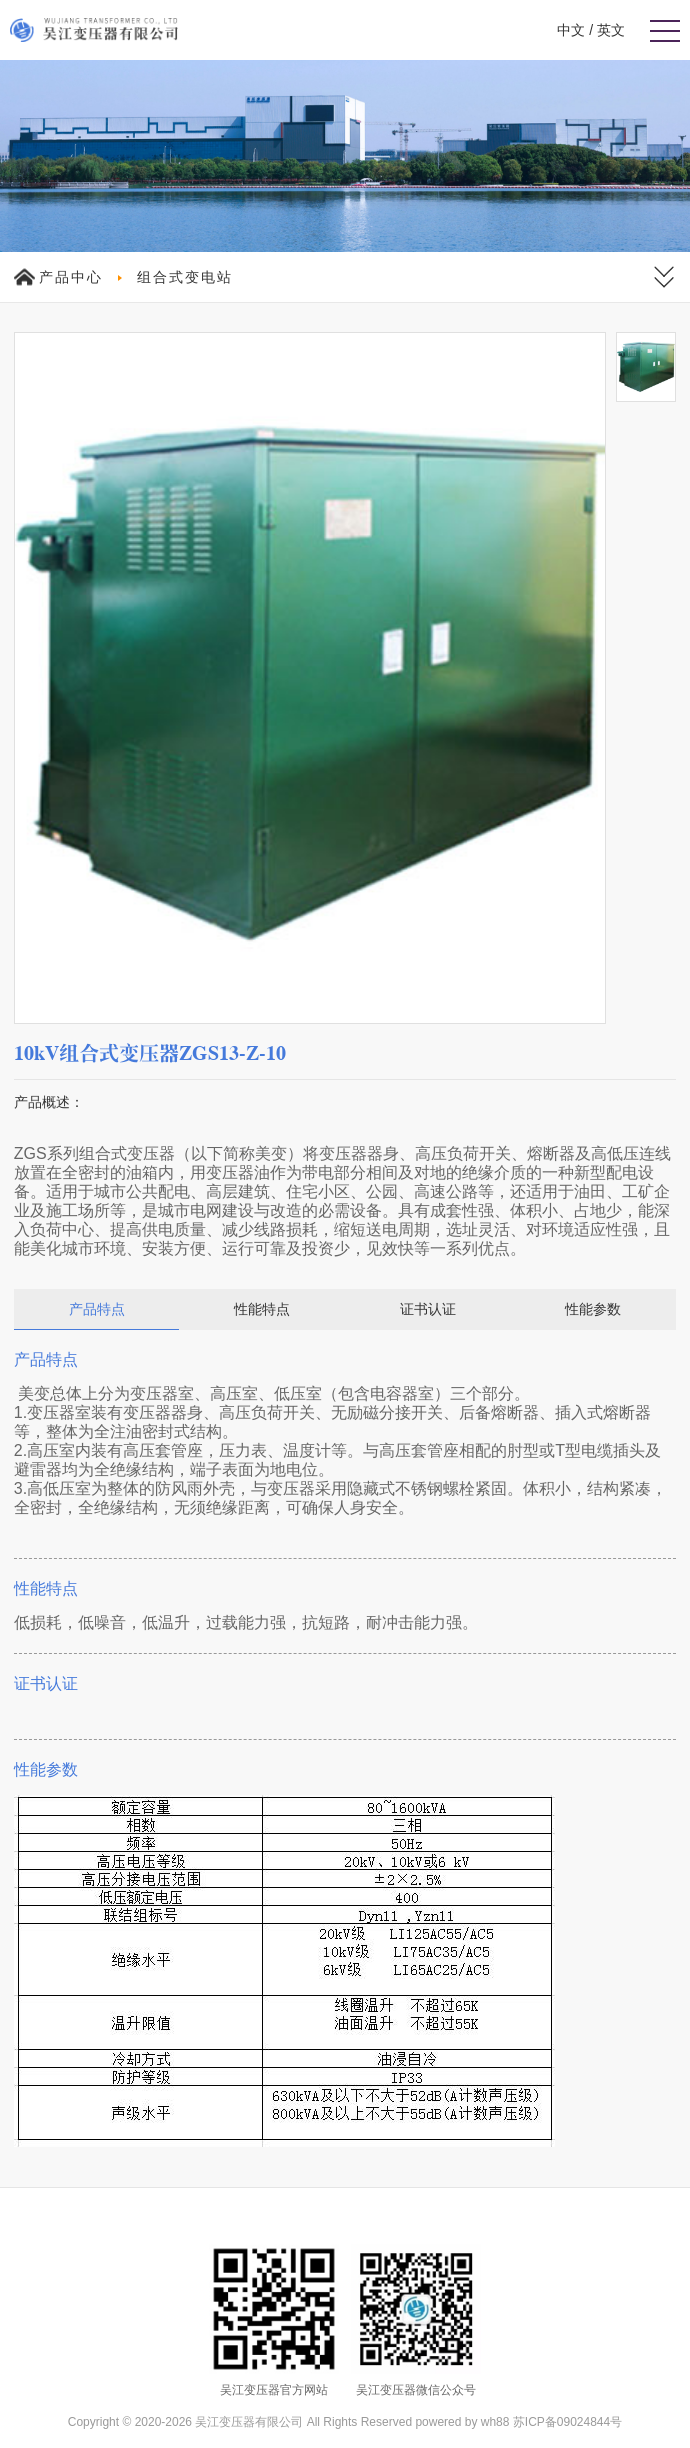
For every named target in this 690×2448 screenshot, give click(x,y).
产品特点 (97, 1309)
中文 (571, 30)
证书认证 (428, 1309)
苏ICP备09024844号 (567, 2422)
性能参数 (593, 1309)
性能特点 (262, 1309)
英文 (611, 30)
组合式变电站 (185, 277)
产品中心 (71, 277)
